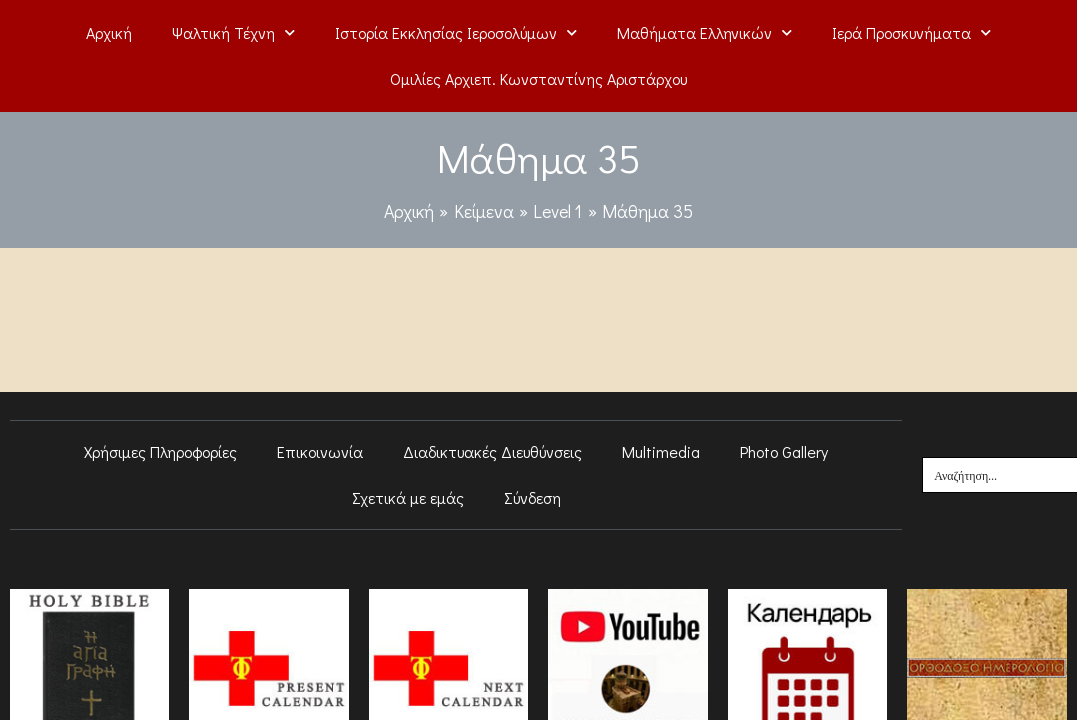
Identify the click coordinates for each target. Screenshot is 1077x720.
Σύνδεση (532, 497)
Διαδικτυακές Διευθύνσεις (492, 451)
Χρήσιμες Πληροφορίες (160, 451)
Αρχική (109, 32)
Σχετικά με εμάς (408, 497)
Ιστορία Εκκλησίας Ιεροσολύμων (456, 32)
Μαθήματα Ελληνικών (704, 32)
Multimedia (661, 451)
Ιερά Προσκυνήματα (911, 32)
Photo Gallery (784, 451)
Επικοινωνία (320, 451)
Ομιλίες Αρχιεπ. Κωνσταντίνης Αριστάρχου (538, 78)
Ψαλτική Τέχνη (233, 32)
